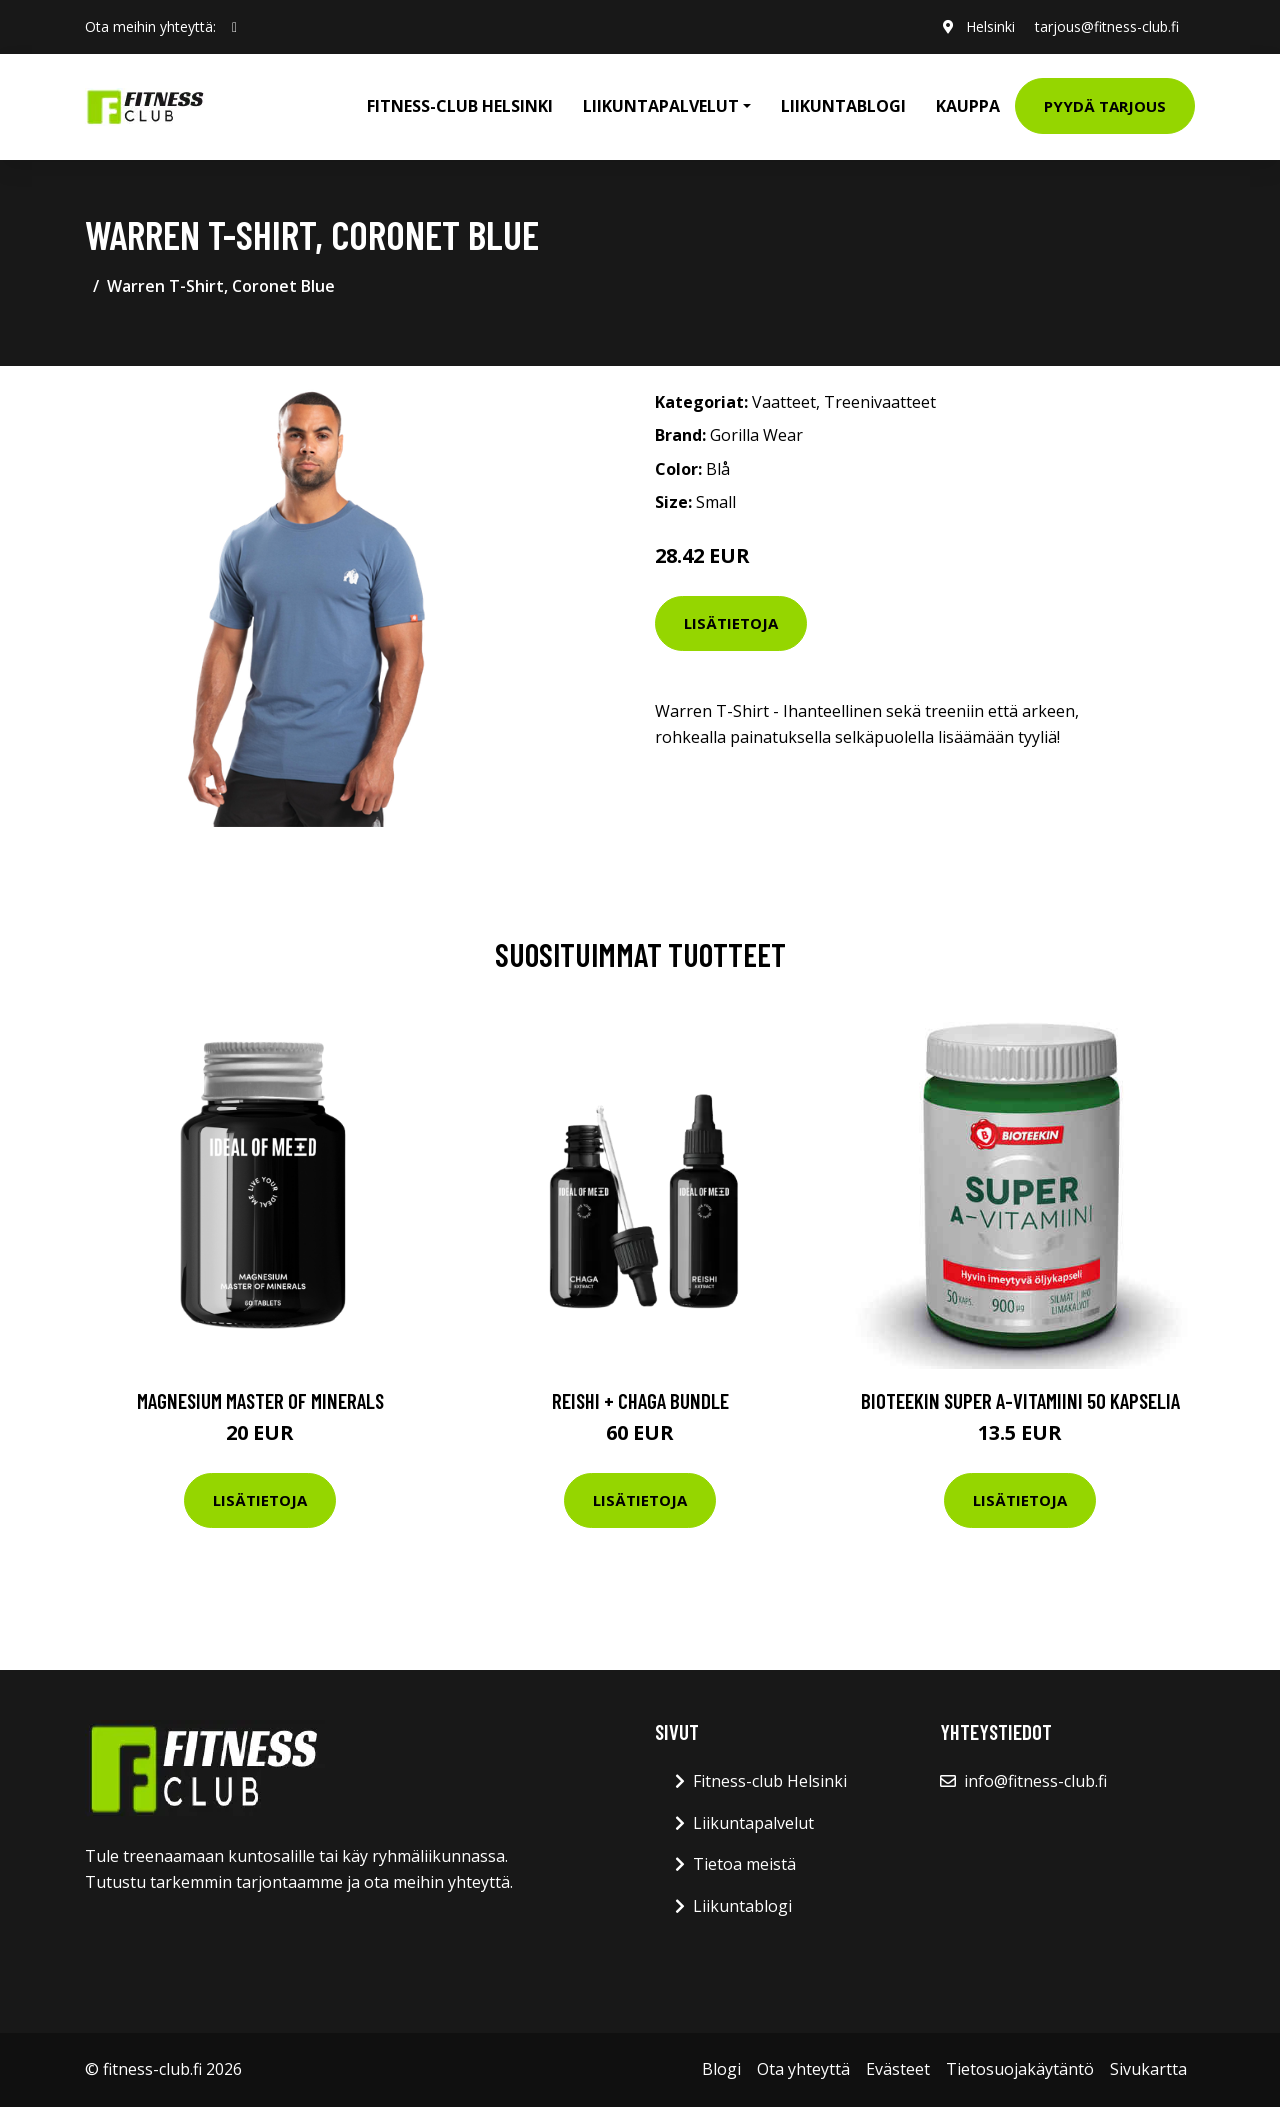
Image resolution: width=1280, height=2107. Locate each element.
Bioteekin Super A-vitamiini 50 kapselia (1020, 1400)
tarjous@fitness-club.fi (1107, 26)
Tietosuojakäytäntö (1020, 2069)
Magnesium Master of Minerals (260, 1400)
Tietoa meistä (744, 1864)
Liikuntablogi (843, 106)
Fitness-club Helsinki (460, 106)
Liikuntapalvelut (753, 1823)
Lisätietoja (731, 623)
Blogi (721, 2069)
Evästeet (898, 2069)
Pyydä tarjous (1105, 106)
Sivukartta (1148, 2069)
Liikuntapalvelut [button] (661, 106)
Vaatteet (784, 402)
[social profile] (234, 27)
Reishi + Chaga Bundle (640, 1400)
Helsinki (990, 26)
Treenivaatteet (880, 402)
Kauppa (968, 106)
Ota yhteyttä (803, 2069)
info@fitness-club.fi (1035, 1781)
